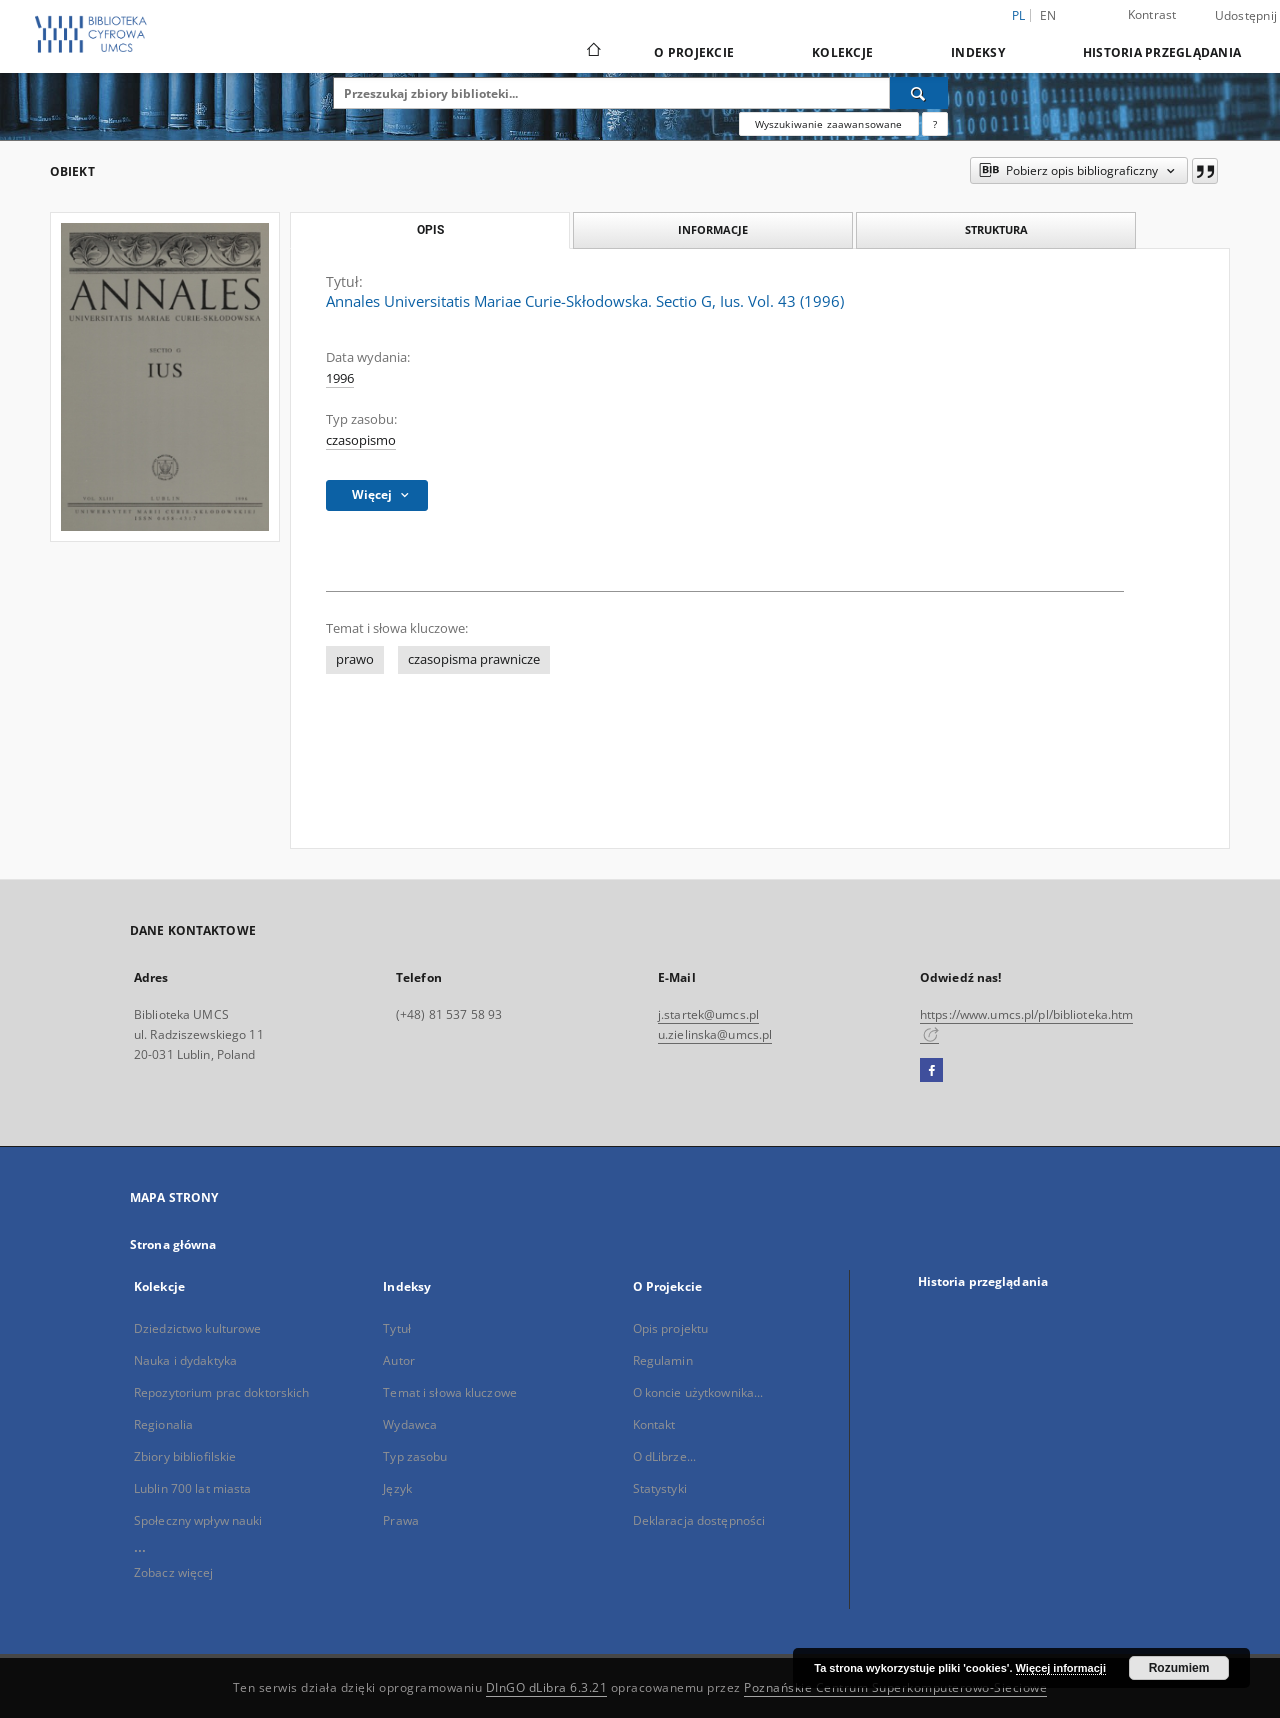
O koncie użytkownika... (698, 1392)
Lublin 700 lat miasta (193, 1488)
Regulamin (663, 1360)
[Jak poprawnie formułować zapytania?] (935, 124)
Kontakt (654, 1424)
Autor (399, 1360)
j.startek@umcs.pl (708, 1014)
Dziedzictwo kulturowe (198, 1328)
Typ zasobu (415, 1456)
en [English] (1048, 15)
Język (397, 1488)
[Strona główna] (592, 52)
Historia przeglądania (1162, 52)
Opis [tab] (430, 230)
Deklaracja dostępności (699, 1520)
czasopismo (361, 440)
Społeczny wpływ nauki (198, 1520)
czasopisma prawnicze (474, 659)
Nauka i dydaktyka (185, 1360)
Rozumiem (1179, 1668)
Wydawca (410, 1424)
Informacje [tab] (713, 229)
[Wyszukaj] (919, 93)
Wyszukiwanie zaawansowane (829, 124)
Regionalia (163, 1424)
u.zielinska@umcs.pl (715, 1034)
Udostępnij (1246, 16)
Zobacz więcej (174, 1572)
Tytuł (397, 1328)
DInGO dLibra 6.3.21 (547, 1687)
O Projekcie (694, 52)
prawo (355, 659)
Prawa (401, 1520)
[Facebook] (931, 1071)
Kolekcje (842, 52)
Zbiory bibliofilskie (185, 1456)
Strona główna (173, 1244)
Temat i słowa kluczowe (450, 1392)
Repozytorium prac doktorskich (221, 1392)
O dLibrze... (664, 1456)
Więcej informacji (1061, 1668)
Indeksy (978, 52)
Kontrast (1152, 14)
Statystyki (660, 1488)
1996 (340, 378)
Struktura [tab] (996, 229)
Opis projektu (671, 1328)
